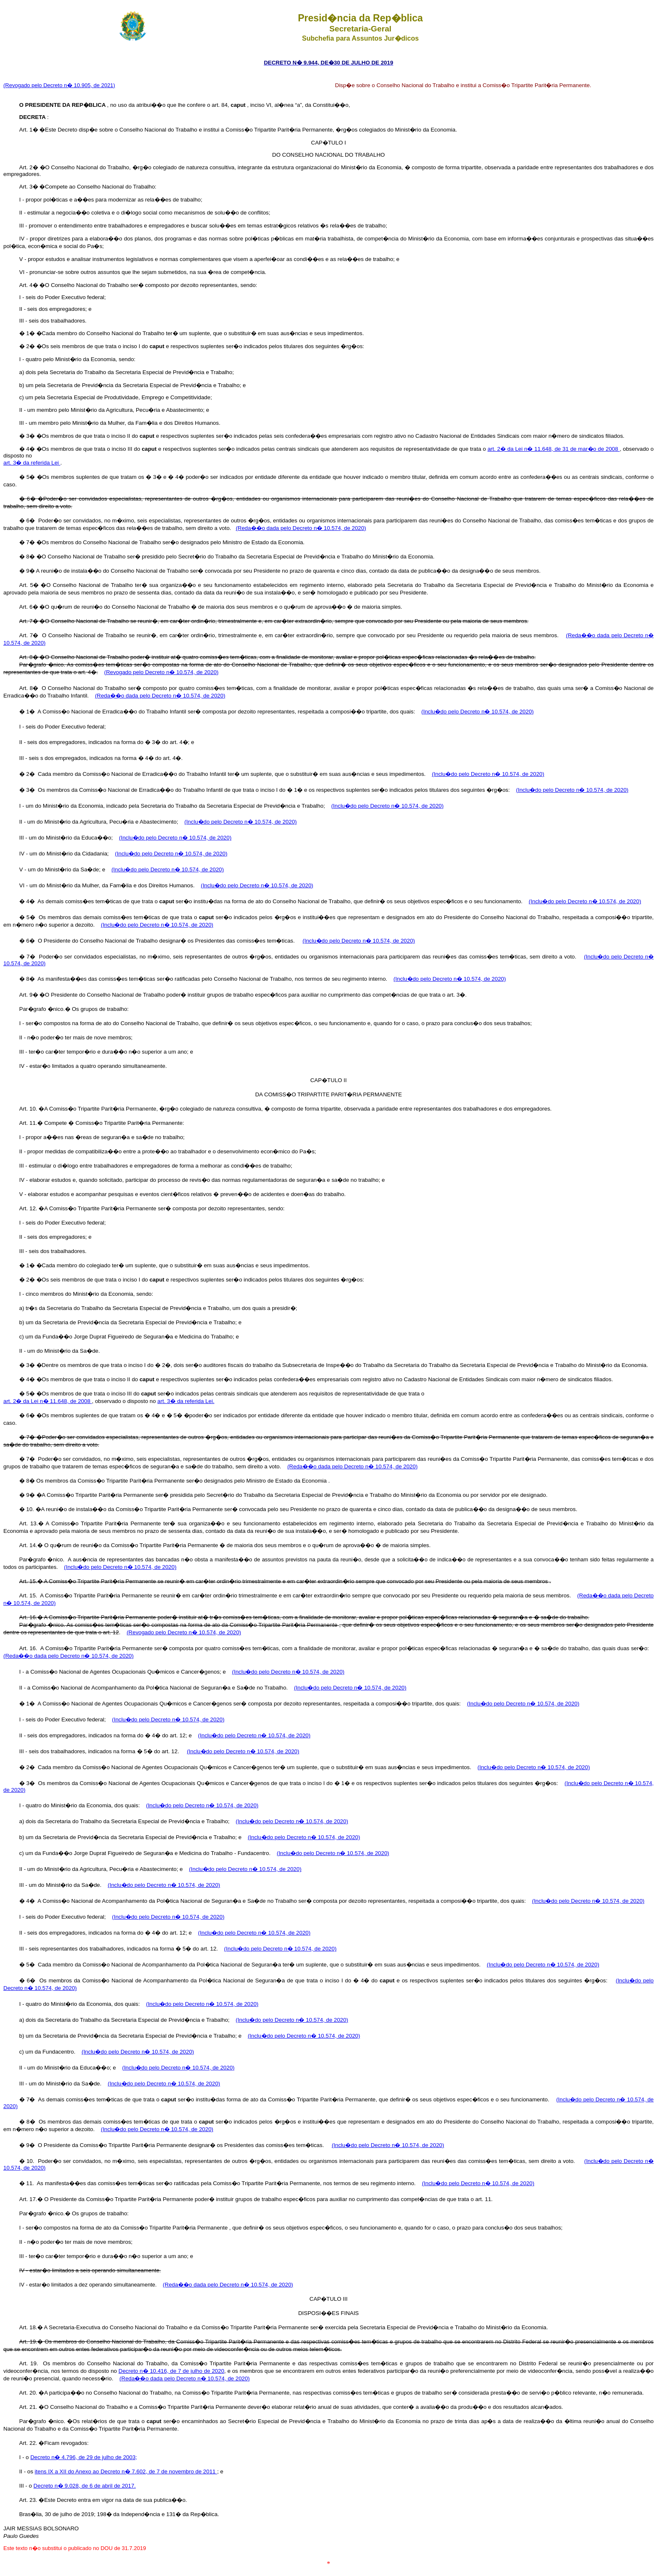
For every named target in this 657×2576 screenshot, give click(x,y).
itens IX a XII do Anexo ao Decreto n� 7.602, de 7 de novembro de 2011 (126, 2471)
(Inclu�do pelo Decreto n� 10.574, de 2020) (477, 711)
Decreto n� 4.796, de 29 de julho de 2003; (83, 2457)
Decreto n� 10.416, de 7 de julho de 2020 (171, 2371)
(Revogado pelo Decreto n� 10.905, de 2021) (59, 85)
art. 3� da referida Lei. (186, 1401)
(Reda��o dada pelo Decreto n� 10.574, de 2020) (301, 528)
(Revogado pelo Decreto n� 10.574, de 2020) (161, 672)
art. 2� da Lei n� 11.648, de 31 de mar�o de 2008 (553, 449)
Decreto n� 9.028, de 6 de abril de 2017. (85, 2486)
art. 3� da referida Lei (31, 463)
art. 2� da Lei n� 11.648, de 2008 (47, 1401)
